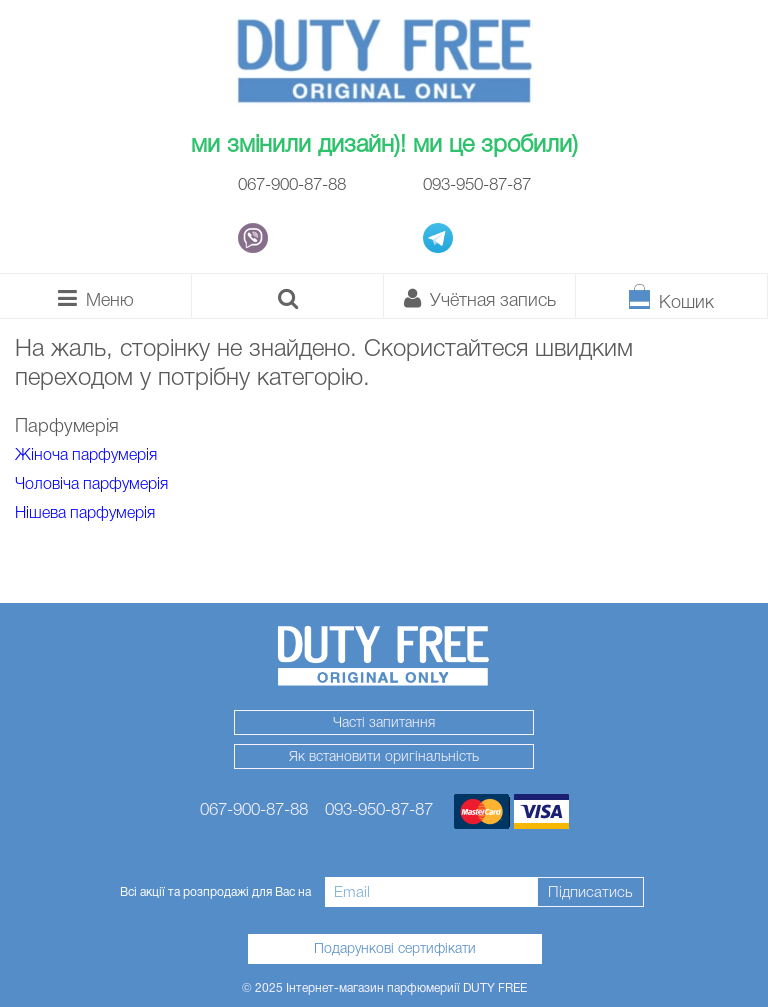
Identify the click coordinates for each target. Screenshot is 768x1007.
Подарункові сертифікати (395, 948)
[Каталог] (96, 296)
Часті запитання (384, 722)
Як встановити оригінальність (384, 756)
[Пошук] (288, 296)
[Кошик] (672, 296)
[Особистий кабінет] (480, 296)
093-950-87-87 (477, 184)
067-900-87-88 (292, 184)
